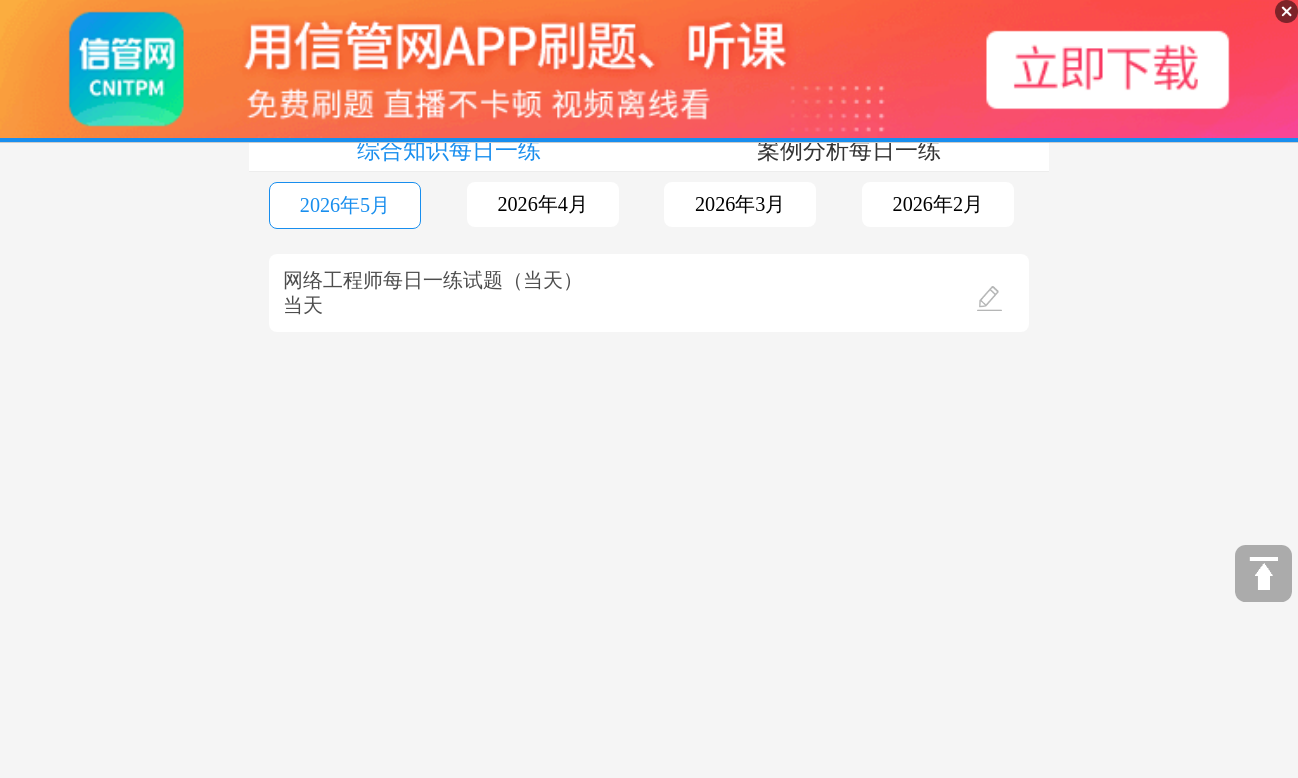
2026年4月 (542, 204)
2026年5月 (345, 205)
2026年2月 (938, 204)
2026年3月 (740, 204)
